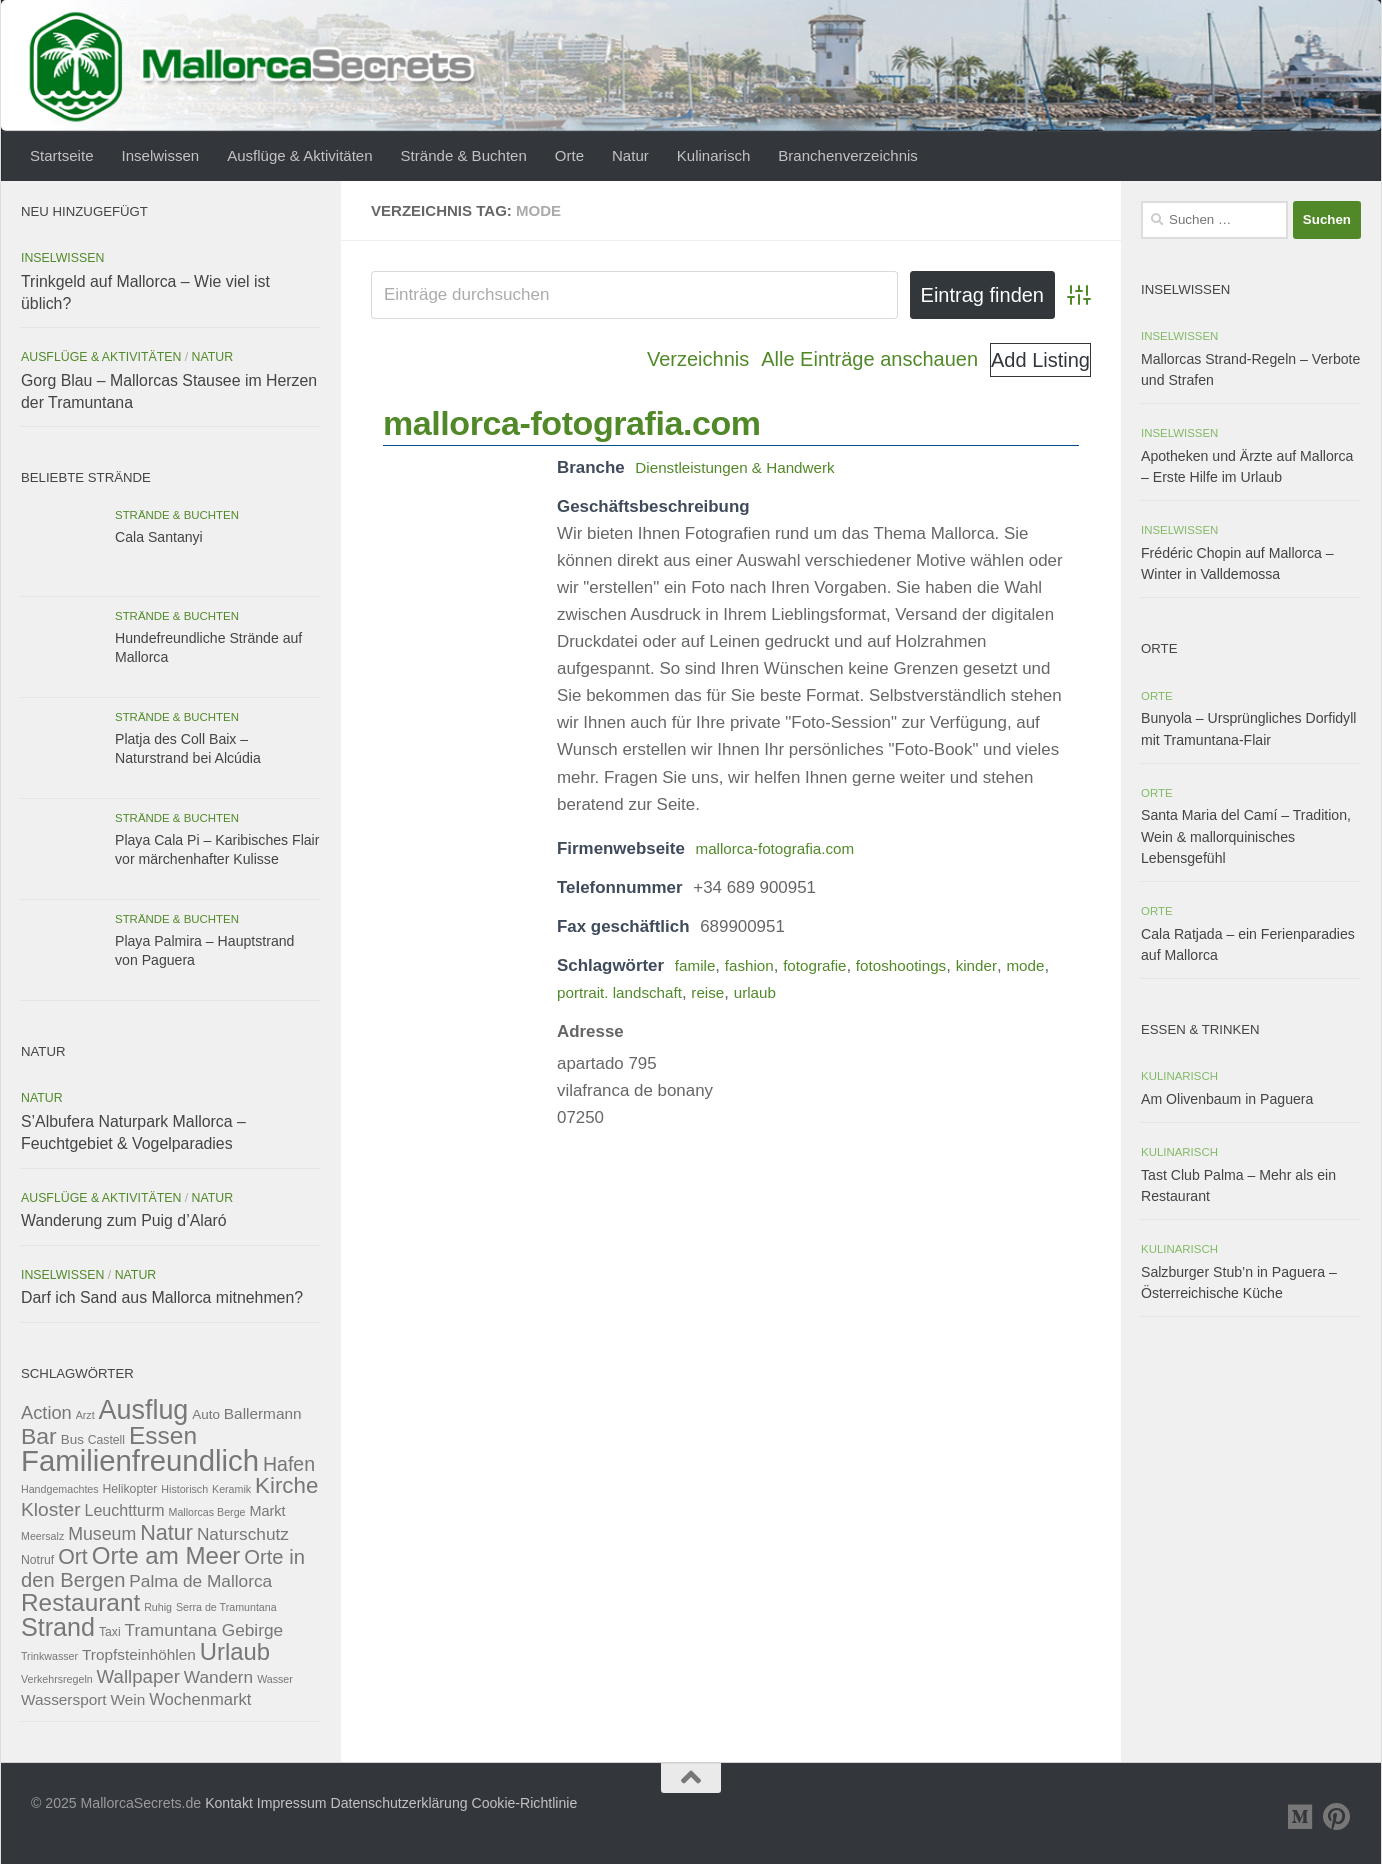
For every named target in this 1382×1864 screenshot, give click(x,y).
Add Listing (1040, 360)
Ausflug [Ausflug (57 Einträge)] (144, 1410)
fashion (756, 965)
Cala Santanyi (159, 537)
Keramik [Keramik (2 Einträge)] (231, 1489)
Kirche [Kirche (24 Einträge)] (286, 1485)
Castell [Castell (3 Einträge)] (106, 1440)
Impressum (292, 1803)
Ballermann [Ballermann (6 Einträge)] (263, 1413)
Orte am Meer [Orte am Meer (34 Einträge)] (166, 1555)
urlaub (826, 992)
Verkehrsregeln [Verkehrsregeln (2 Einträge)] (57, 1679)
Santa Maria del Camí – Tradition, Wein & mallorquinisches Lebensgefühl (1246, 836)
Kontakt (229, 1803)
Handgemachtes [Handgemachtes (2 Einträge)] (60, 1489)
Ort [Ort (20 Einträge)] (73, 1557)
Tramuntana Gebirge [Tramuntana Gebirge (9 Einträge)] (204, 1630)
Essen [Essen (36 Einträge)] (163, 1435)
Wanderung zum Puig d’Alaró (124, 1220)
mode (578, 992)
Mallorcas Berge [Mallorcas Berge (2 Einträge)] (207, 1512)
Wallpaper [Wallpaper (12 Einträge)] (138, 1676)
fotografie (828, 965)
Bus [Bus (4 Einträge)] (72, 1439)
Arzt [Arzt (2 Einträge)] (85, 1415)
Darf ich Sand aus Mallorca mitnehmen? (162, 1297)
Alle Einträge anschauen (869, 359)
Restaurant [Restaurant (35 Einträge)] (80, 1602)
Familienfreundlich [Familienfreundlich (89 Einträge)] (140, 1460)
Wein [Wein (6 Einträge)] (128, 1699)
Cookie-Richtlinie (525, 1803)
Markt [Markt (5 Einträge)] (267, 1511)
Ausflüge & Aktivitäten (299, 155)
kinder (1005, 965)
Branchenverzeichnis (848, 155)
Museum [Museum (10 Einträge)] (102, 1534)
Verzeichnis (698, 359)
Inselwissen (161, 155)
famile (697, 965)
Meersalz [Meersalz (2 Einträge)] (42, 1536)
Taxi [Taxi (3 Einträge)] (110, 1632)
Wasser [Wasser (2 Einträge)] (275, 1679)
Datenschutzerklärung (398, 1803)
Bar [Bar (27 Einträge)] (39, 1436)
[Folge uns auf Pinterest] (1337, 1817)
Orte (569, 155)
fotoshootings (923, 965)
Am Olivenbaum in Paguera (1227, 1099)
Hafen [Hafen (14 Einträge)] (289, 1464)
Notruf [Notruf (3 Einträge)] (37, 1560)
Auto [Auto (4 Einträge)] (206, 1414)
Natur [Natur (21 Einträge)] (166, 1532)
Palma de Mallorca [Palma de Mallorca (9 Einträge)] (200, 1581)
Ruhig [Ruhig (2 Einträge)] (158, 1607)
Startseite (62, 155)
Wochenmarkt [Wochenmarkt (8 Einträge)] (200, 1699)
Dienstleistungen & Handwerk (746, 467)
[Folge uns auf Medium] (1301, 1817)
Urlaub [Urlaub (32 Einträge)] (235, 1651)
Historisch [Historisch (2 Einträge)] (184, 1489)
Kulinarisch (714, 155)
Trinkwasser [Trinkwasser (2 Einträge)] (49, 1656)
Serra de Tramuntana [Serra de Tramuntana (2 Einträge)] (226, 1607)
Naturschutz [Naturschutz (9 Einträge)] (243, 1534)
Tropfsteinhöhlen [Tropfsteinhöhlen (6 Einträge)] (139, 1654)
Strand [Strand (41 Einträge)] (58, 1627)
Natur (630, 155)
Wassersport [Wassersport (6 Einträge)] (64, 1699)
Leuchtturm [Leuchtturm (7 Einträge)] (125, 1510)
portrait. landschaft (678, 992)
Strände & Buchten (464, 155)
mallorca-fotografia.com (571, 423)
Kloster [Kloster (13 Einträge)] (51, 1509)
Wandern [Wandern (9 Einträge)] (218, 1677)
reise (775, 992)
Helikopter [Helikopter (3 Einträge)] (130, 1489)
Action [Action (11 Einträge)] (46, 1412)
